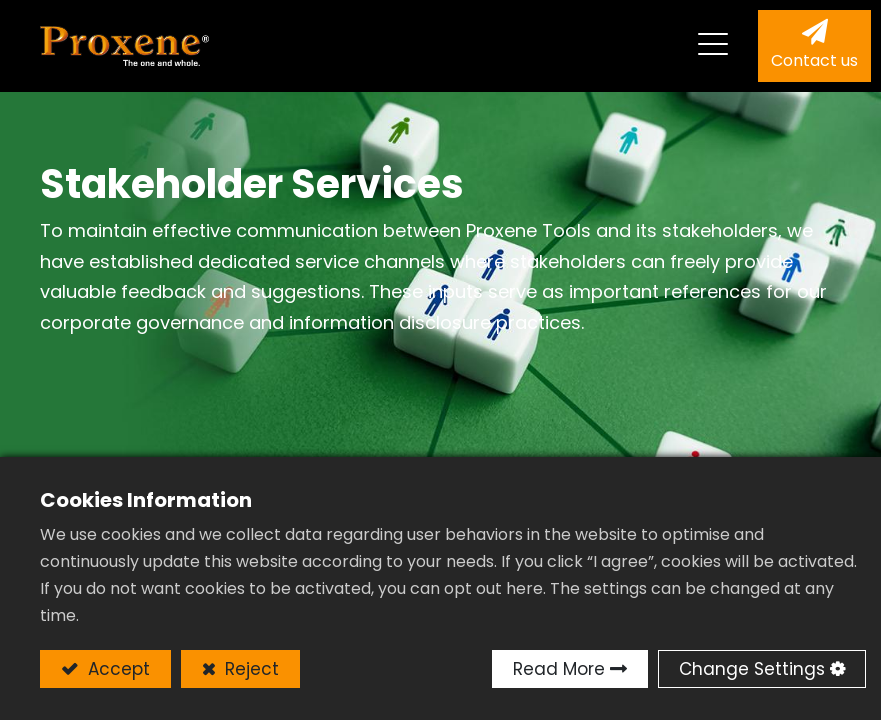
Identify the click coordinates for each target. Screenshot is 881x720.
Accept (116, 669)
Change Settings (752, 669)
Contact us (814, 60)
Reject (249, 669)
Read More (559, 669)
